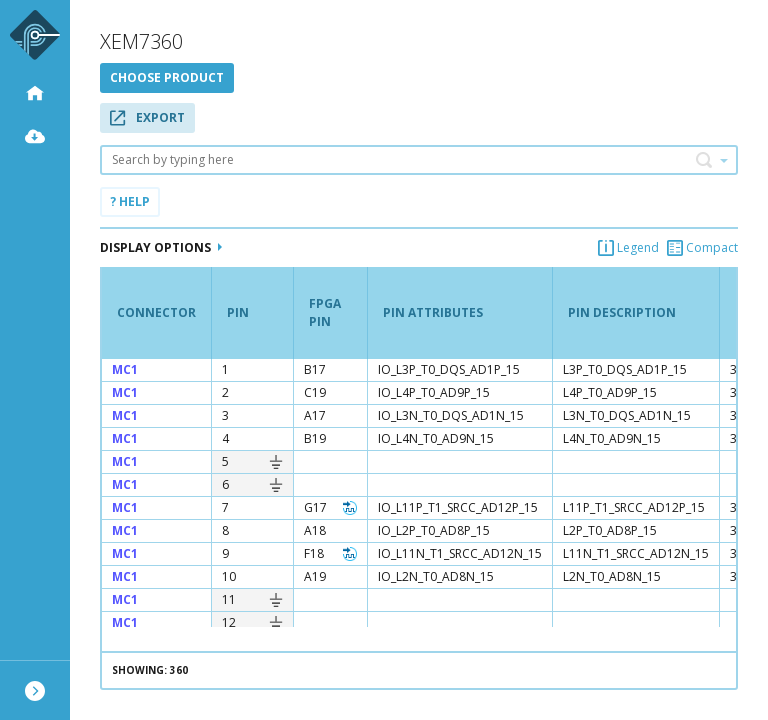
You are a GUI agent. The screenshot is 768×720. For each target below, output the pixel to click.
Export (147, 117)
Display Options (161, 247)
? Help (130, 201)
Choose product (167, 77)
